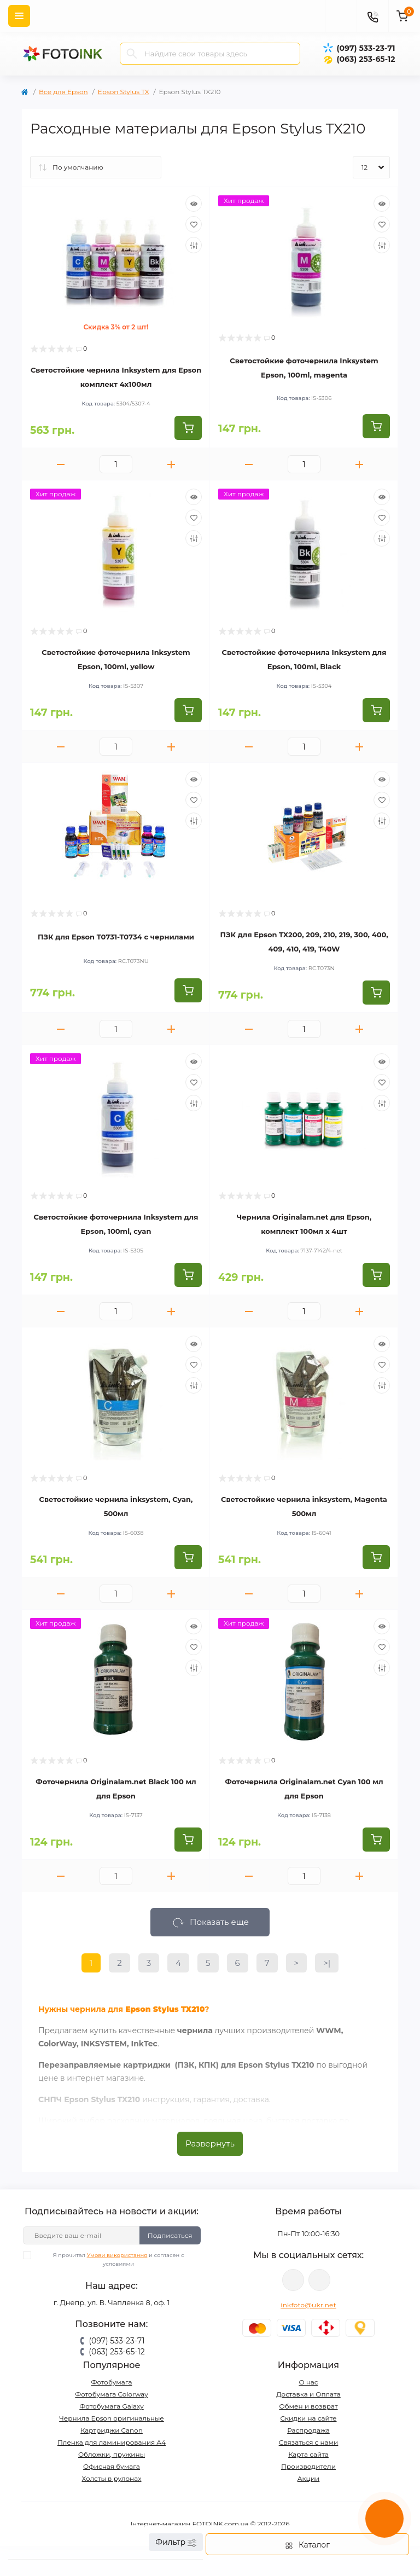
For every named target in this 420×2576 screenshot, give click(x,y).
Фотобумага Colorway (111, 2394)
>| (326, 1963)
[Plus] (171, 464)
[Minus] (61, 464)
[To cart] (188, 428)
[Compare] (193, 245)
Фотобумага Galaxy (111, 2406)
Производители (308, 2466)
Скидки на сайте (308, 2418)
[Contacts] (372, 16)
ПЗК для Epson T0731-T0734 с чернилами (116, 936)
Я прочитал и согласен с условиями (110, 2259)
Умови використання (117, 2255)
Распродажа (308, 2430)
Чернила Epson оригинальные (111, 2418)
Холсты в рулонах (111, 2478)
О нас (308, 2382)
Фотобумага (111, 2382)
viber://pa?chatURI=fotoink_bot (293, 2280)
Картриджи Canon (111, 2430)
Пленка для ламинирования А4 (111, 2442)
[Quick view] (193, 203)
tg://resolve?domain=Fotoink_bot (319, 2280)
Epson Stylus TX (123, 92)
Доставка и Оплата (308, 2394)
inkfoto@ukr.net (308, 2305)
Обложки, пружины (111, 2454)
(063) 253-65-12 (365, 59)
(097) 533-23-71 (365, 48)
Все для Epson (63, 92)
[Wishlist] (193, 224)
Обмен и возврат (308, 2406)
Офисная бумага (111, 2466)
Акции (309, 2478)
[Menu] (19, 16)
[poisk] (341, 16)
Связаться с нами (309, 2442)
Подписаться (170, 2235)
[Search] (132, 54)
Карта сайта (308, 2454)
